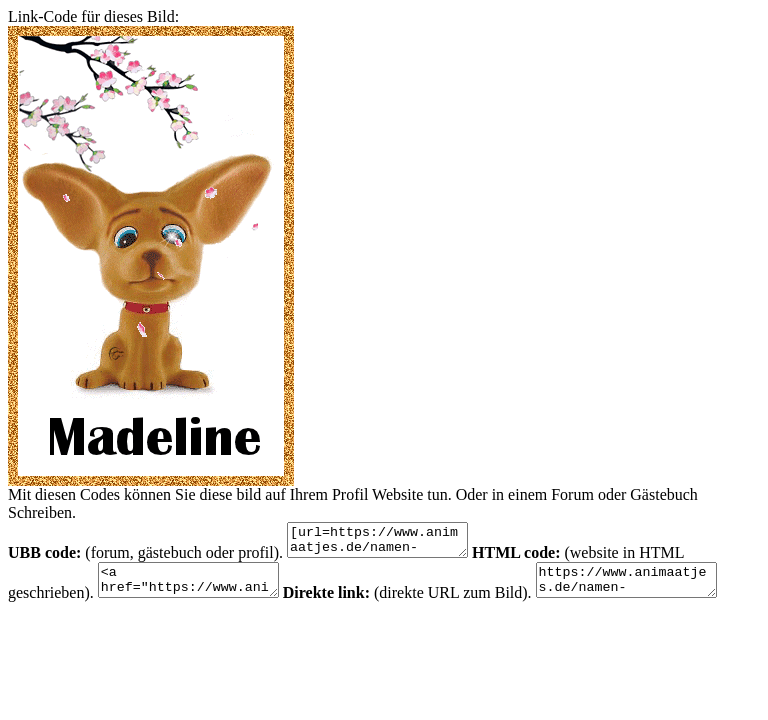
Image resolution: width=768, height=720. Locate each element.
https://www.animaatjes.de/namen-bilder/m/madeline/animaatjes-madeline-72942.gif (656, 589)
